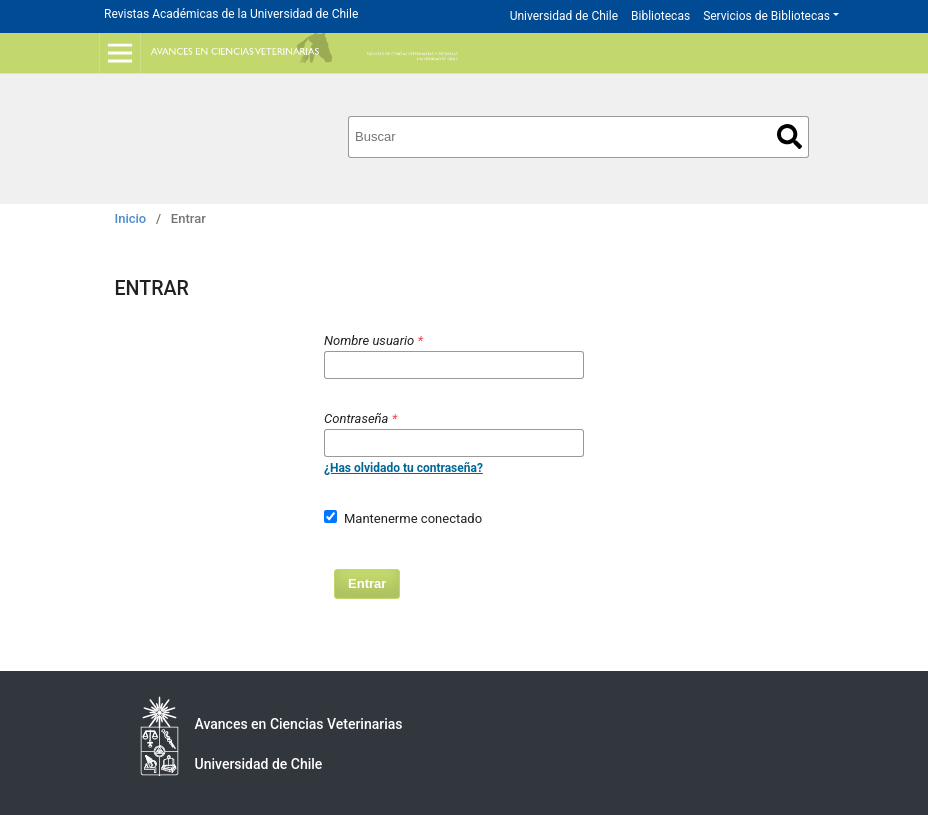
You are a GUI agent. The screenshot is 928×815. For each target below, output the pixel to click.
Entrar (367, 583)
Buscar (789, 136)
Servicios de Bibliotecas (766, 16)
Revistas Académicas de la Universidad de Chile (231, 14)
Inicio (131, 218)
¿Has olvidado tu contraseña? (403, 468)
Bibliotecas (660, 16)
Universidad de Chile (564, 16)
